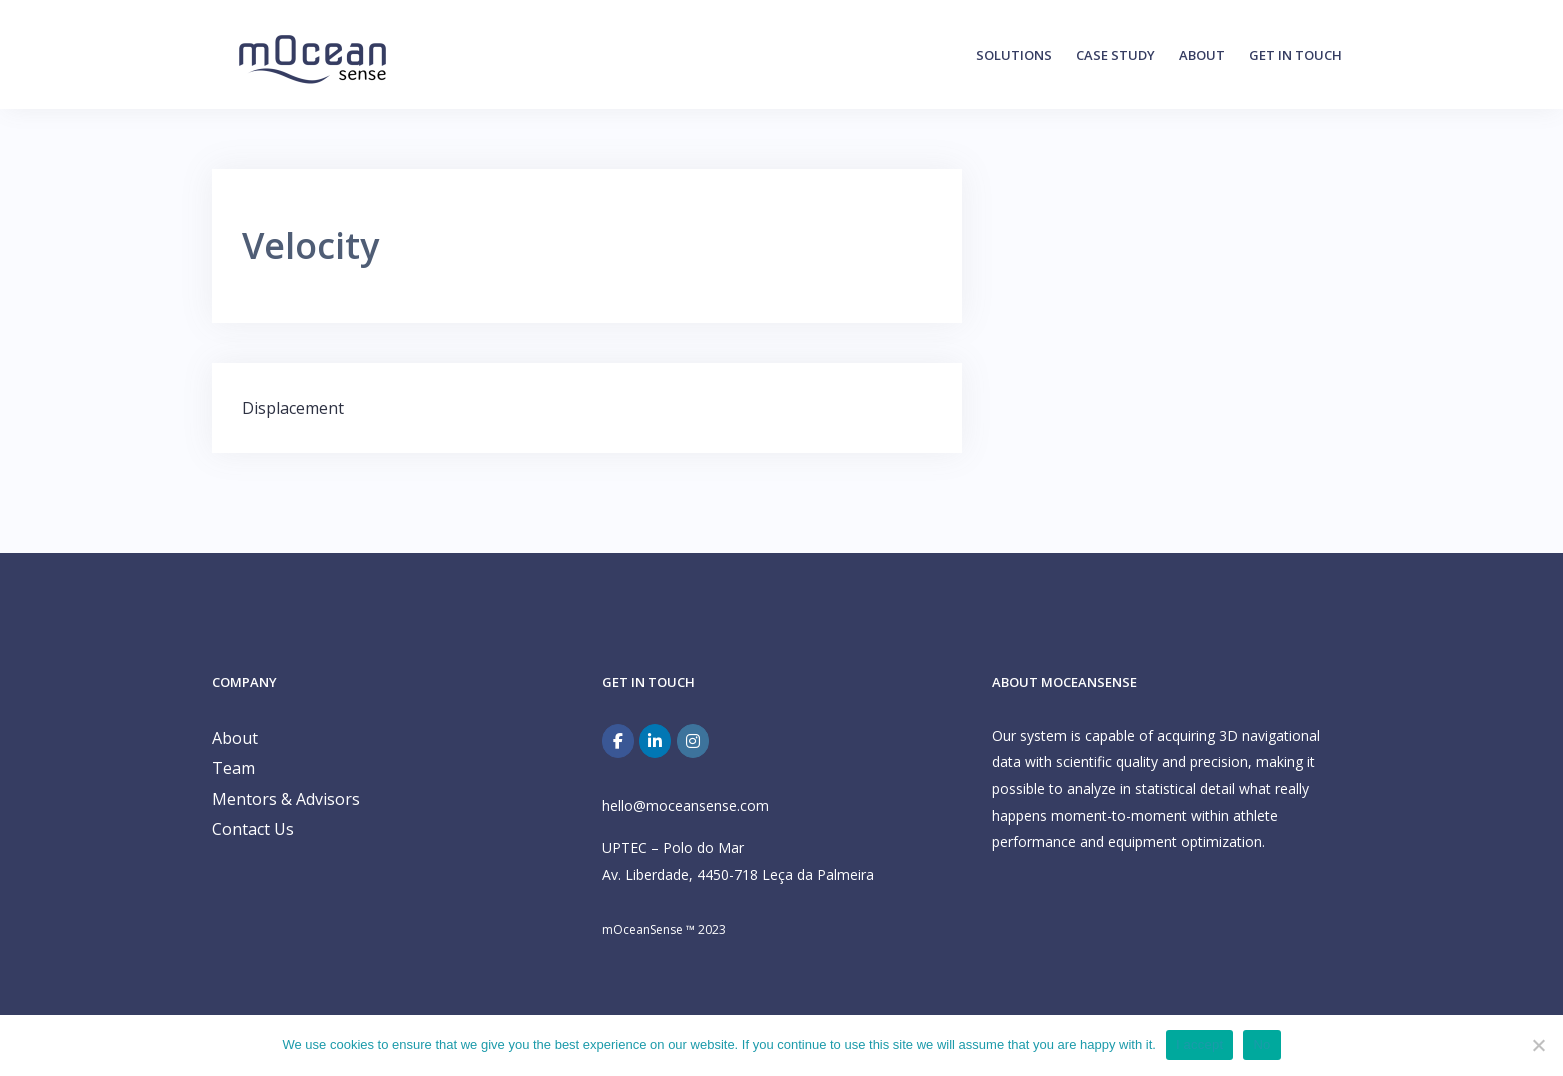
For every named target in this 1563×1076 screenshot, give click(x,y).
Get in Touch (1295, 55)
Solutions (1014, 55)
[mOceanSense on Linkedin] (655, 741)
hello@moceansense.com (685, 805)
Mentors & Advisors (286, 799)
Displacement (293, 408)
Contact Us (253, 829)
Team (233, 768)
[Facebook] (618, 741)
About (1202, 55)
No (1261, 1044)
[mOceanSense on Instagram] (693, 741)
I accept (1200, 1044)
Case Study (1115, 55)
